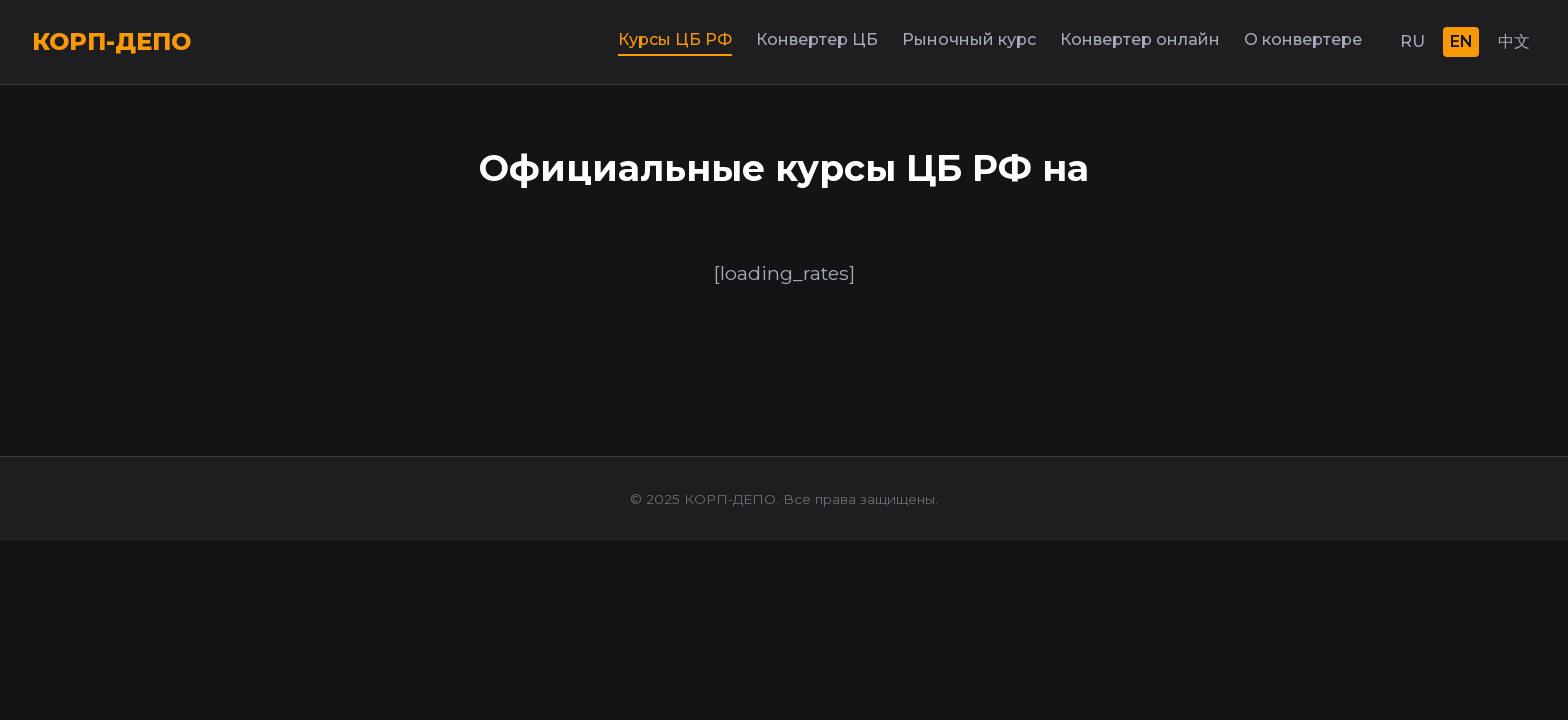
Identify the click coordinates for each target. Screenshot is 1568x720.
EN (1461, 41)
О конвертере (1303, 39)
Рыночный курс (969, 39)
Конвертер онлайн (1140, 39)
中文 (1514, 41)
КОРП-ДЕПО (111, 41)
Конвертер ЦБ (817, 39)
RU (1412, 41)
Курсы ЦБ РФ (675, 39)
